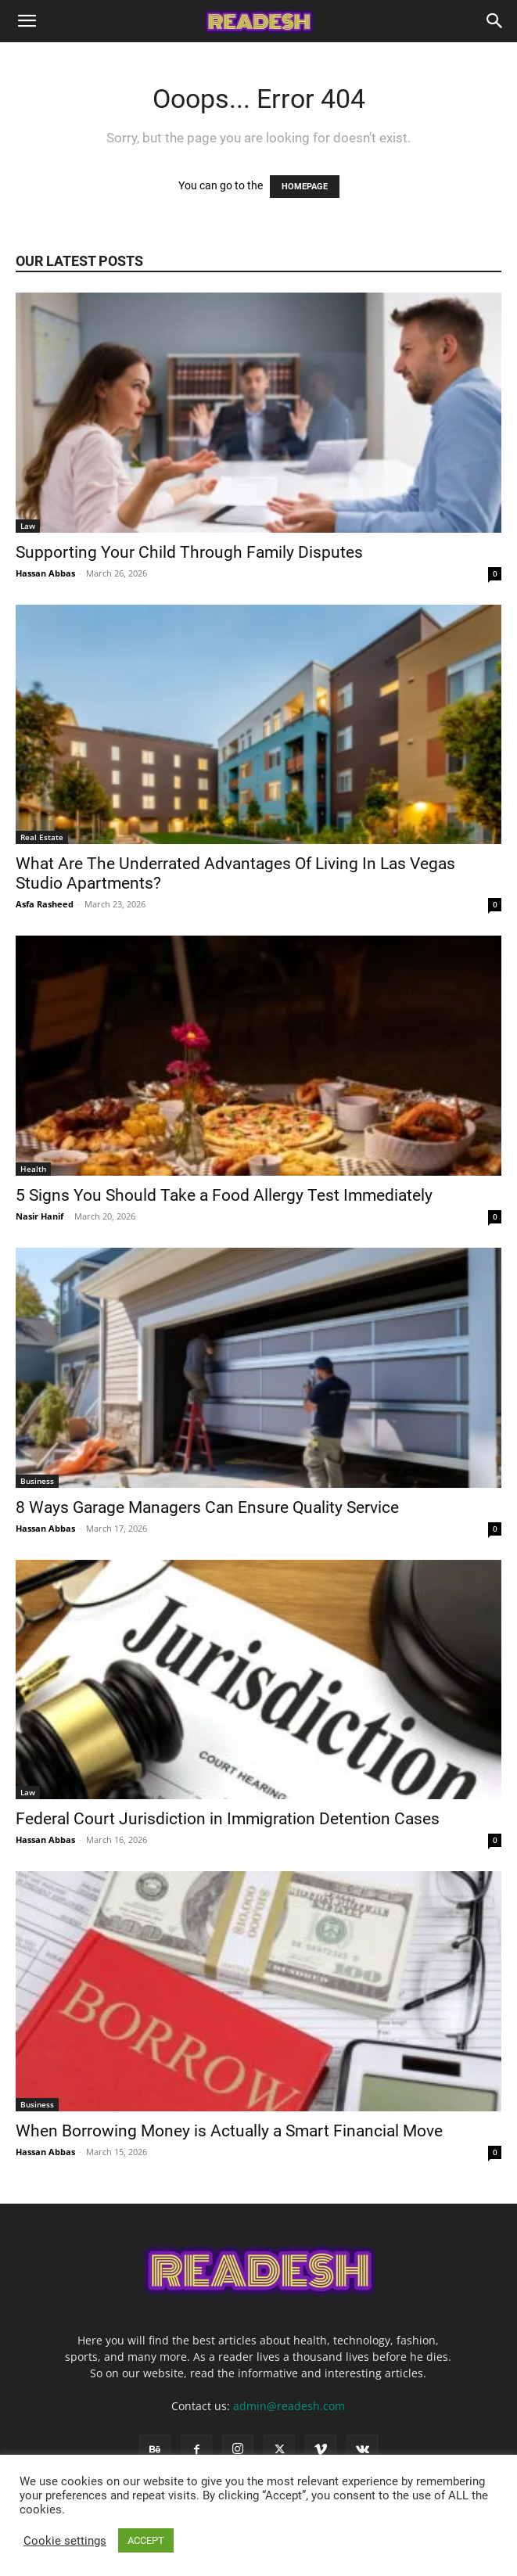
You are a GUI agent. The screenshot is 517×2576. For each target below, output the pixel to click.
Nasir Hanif (39, 1216)
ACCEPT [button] (145, 2540)
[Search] (495, 21)
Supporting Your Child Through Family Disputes (191, 552)
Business (37, 1480)
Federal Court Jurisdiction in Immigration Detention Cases (229, 1818)
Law (27, 525)
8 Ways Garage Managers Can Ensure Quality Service (209, 1507)
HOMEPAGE (305, 186)
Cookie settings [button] (64, 2541)
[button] (27, 21)
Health (33, 1168)
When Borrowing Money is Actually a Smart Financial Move (231, 2131)
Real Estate (41, 837)
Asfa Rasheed (45, 904)
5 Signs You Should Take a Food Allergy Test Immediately (226, 1195)
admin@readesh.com (289, 2405)
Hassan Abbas (45, 573)
